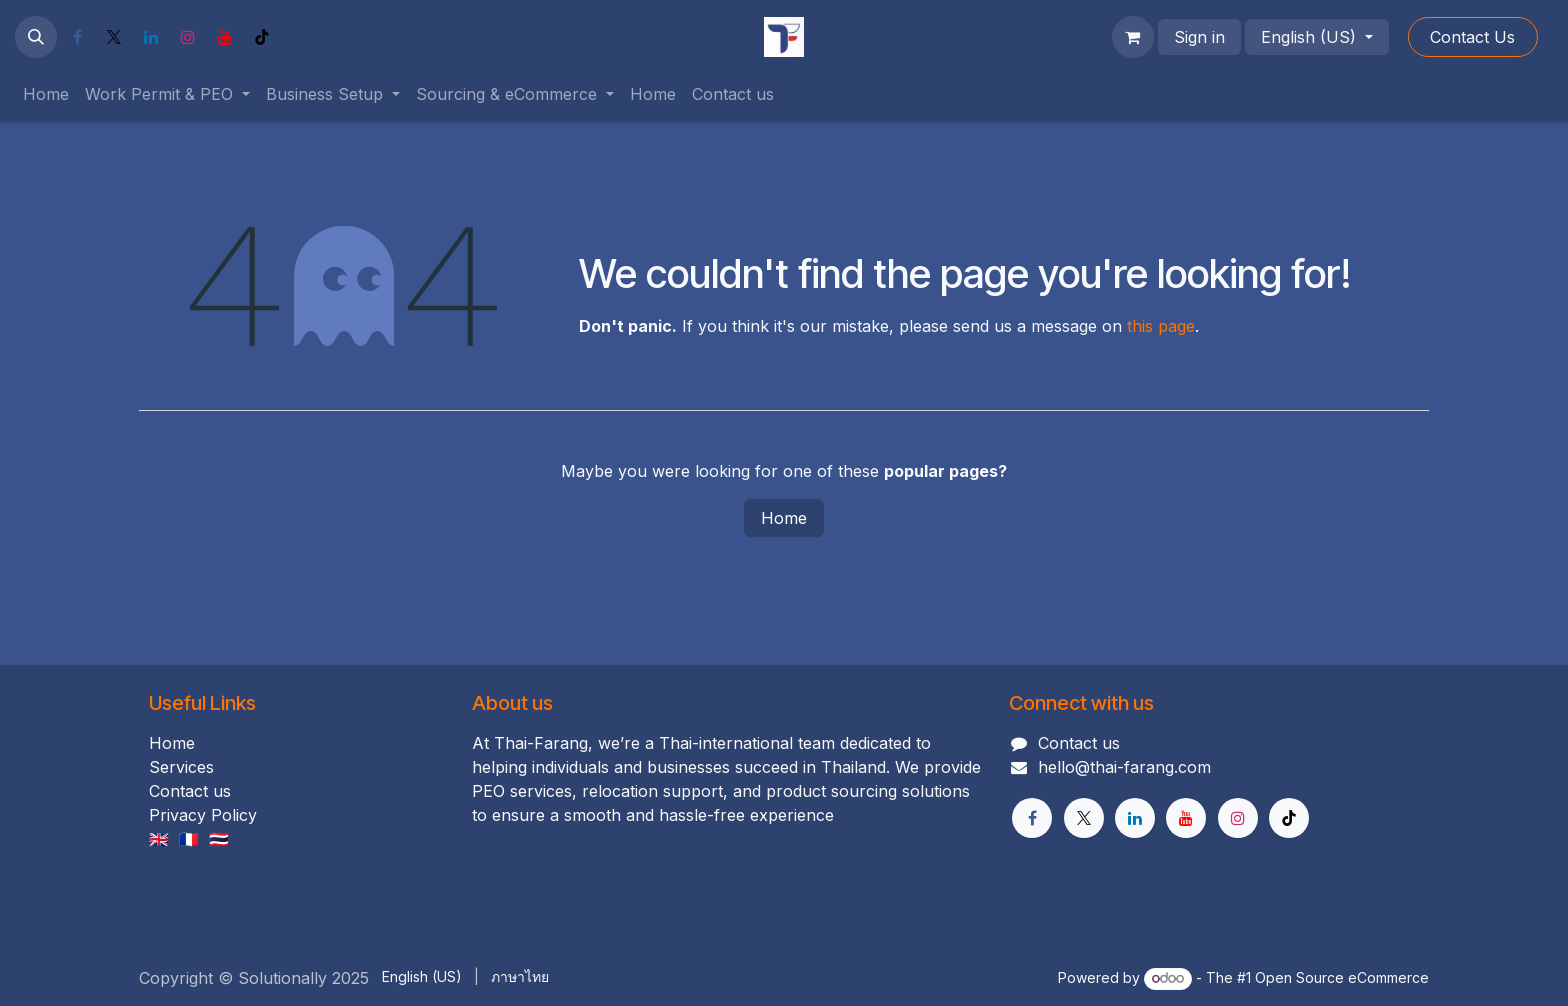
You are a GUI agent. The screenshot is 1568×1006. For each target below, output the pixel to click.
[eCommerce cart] (1133, 37)
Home (784, 518)
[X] (114, 37)
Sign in (1199, 37)
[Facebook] (77, 37)
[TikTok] (262, 37)
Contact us (190, 791)
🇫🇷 (189, 839)
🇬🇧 (159, 839)
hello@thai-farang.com (1124, 767)
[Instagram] (188, 37)
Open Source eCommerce (1342, 977)
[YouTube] (225, 37)
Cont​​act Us (1472, 37)
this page (1161, 326)
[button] (36, 37)
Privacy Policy (203, 815)
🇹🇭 (219, 839)
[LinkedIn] (151, 37)
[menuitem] (46, 94)
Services (181, 767)
